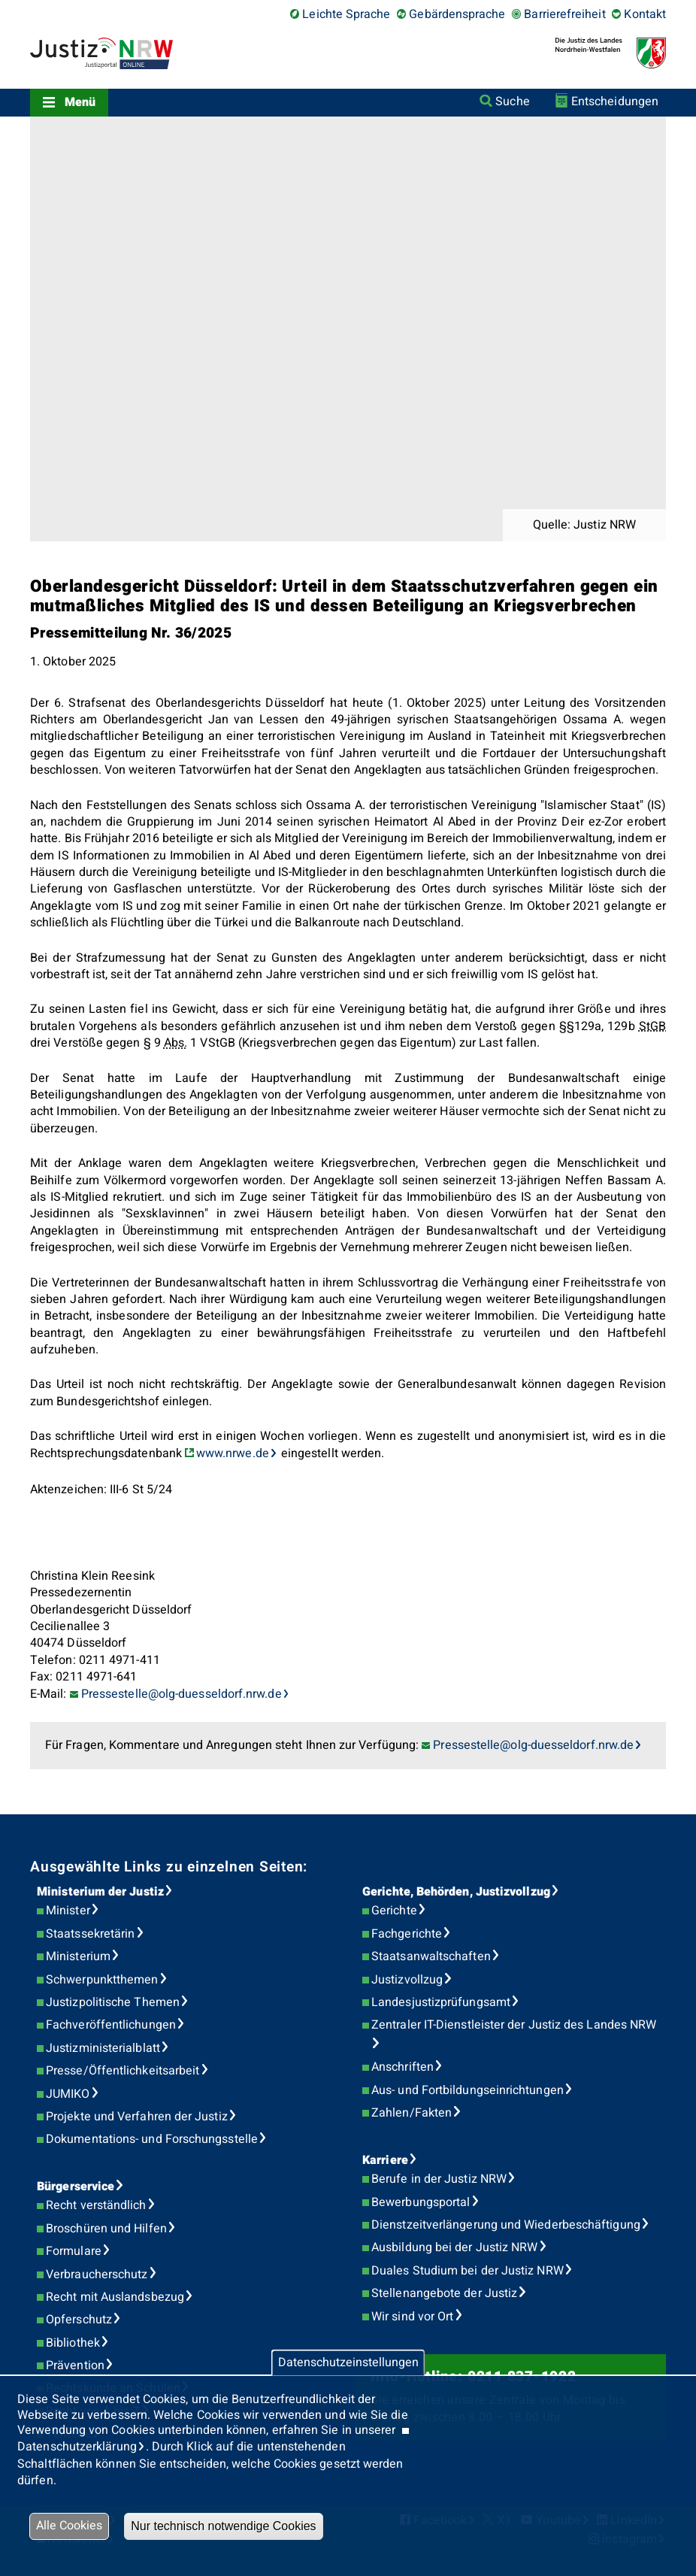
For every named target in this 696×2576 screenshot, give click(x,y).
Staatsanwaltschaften (431, 1956)
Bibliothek (73, 2343)
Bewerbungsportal (420, 2202)
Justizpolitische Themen (113, 2002)
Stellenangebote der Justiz (444, 2293)
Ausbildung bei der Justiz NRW (454, 2247)
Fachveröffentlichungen (111, 2025)
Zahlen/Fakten (411, 2113)
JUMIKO (67, 2094)
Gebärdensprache (457, 14)
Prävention (75, 2365)
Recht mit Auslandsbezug (115, 2297)
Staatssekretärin (90, 1934)
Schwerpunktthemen (102, 1980)
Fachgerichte (406, 1934)
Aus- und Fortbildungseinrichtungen (467, 2090)
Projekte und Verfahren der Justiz (137, 2117)
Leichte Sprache (346, 14)
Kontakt (645, 14)
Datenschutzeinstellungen (348, 2362)
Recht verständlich (96, 2205)
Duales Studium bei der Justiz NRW (467, 2271)
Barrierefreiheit (564, 14)
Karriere (385, 2160)
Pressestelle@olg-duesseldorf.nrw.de (533, 1745)
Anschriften (402, 2067)
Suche (512, 101)
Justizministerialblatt (103, 2048)
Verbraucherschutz (96, 2274)
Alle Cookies (69, 2526)
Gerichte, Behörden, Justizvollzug (456, 1892)
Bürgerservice (75, 2186)
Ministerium (78, 1956)
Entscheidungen (614, 101)
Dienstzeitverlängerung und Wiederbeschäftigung (505, 2225)
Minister (68, 1911)
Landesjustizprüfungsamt (440, 2002)
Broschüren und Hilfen (106, 2229)
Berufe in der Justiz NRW (439, 2179)
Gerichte (394, 1911)
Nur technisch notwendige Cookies (223, 2526)
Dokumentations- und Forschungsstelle (152, 2139)
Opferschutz (79, 2320)
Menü (80, 102)
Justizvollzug (407, 1980)
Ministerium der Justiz (100, 1892)
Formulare (73, 2251)
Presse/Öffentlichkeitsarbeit (122, 2071)
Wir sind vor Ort (412, 2317)
